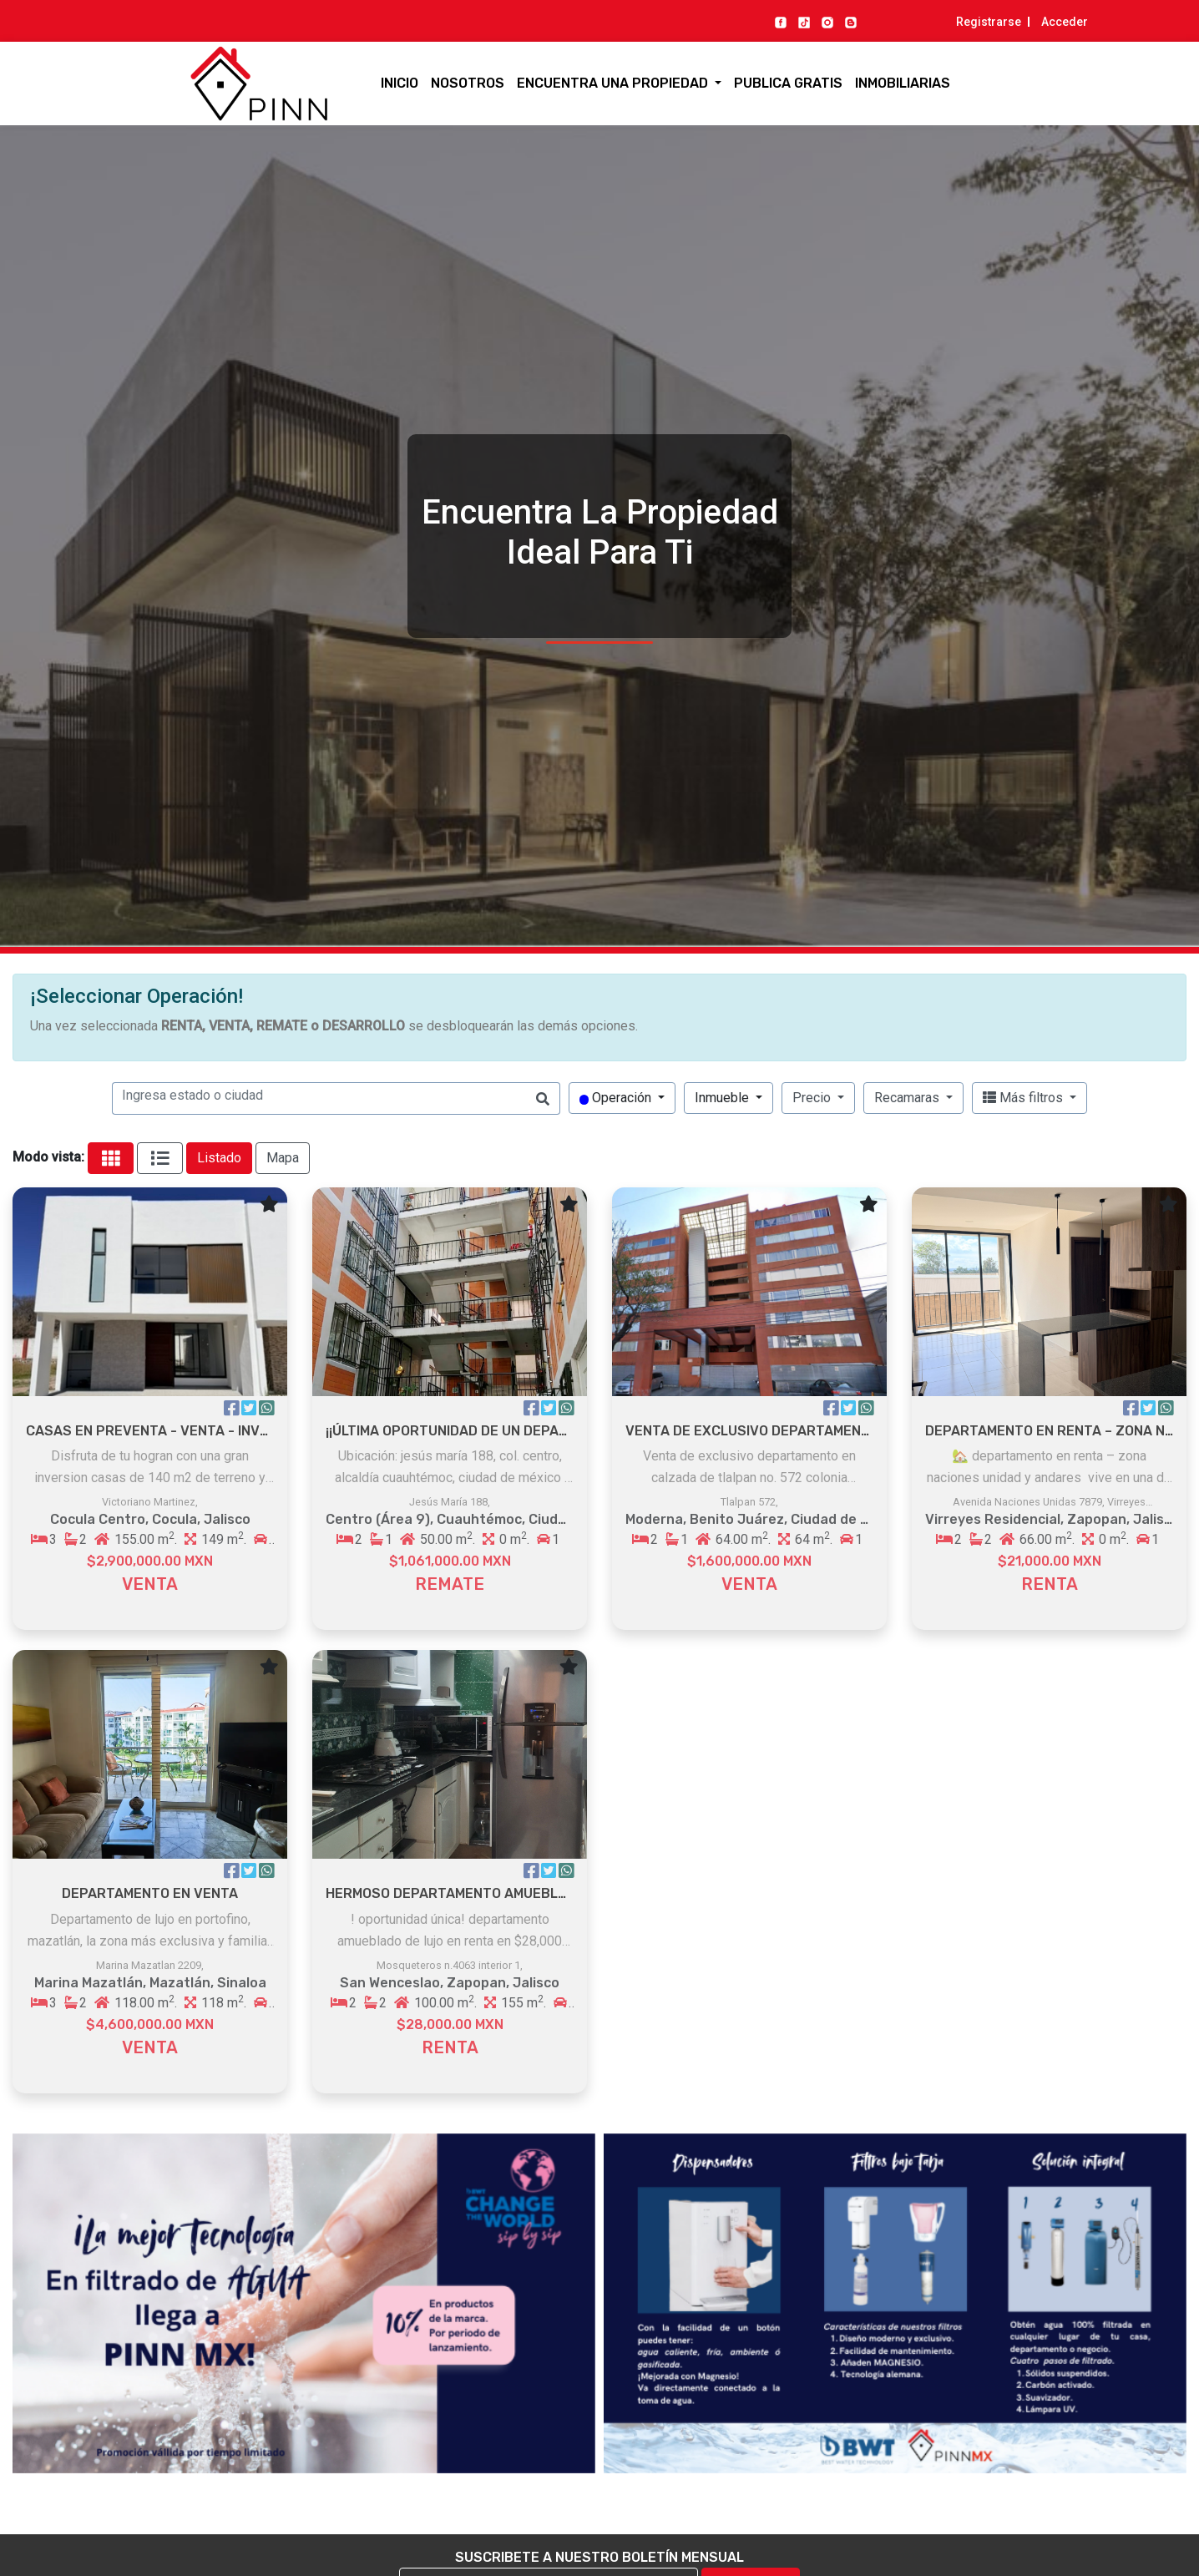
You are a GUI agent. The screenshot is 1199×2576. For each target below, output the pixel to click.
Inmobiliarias (902, 83)
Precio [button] (813, 1098)
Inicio (399, 83)
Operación (617, 1098)
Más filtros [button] (1024, 1098)
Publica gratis (788, 83)
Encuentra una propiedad (614, 83)
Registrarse (988, 21)
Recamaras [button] (908, 1098)
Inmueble (723, 1098)
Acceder (1064, 21)
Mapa (282, 1158)
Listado (219, 1158)
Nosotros (467, 83)
